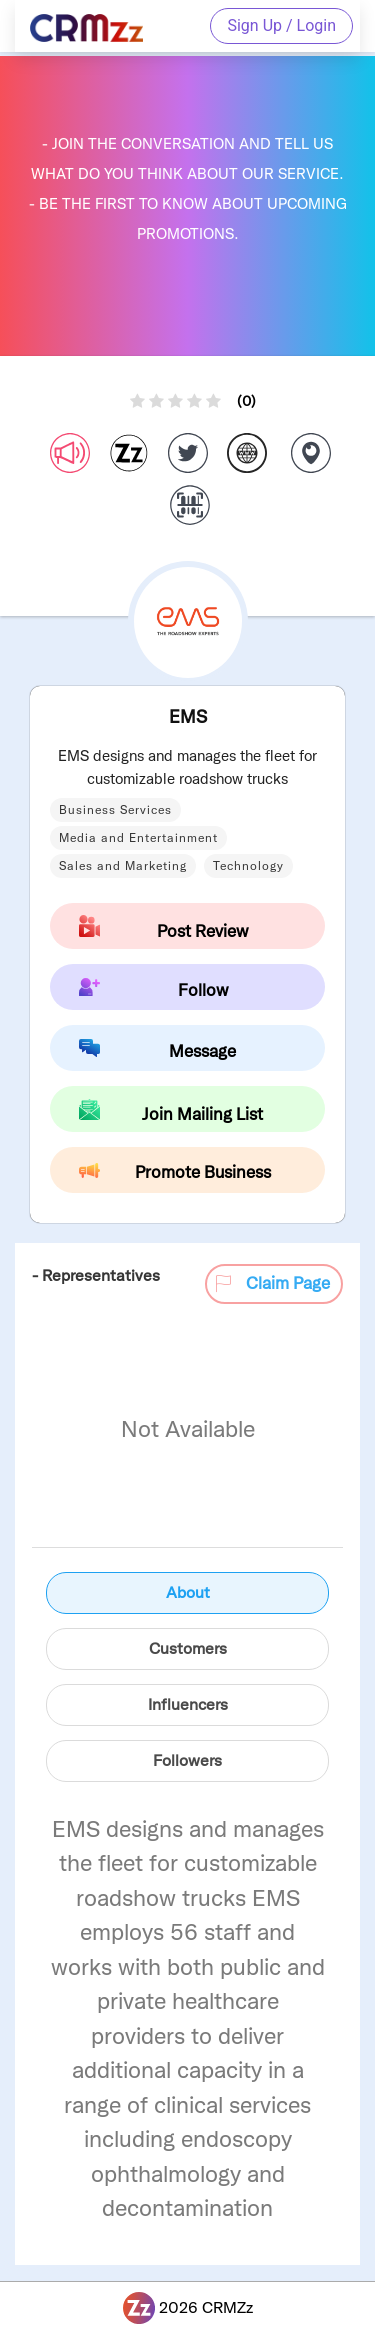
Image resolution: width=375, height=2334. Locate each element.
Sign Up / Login (281, 25)
